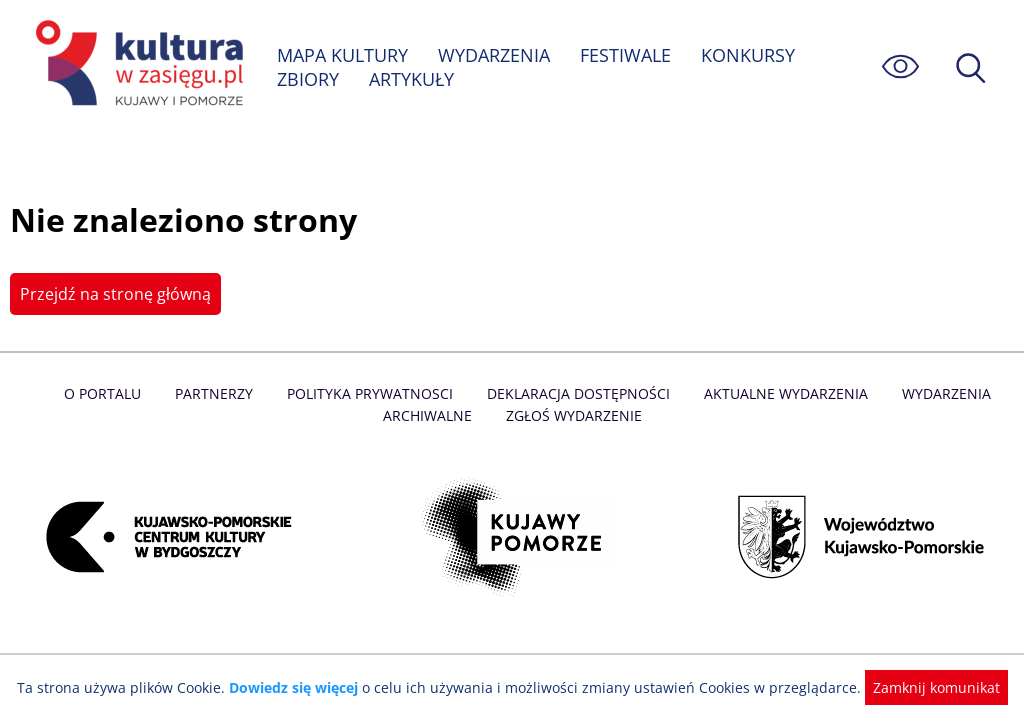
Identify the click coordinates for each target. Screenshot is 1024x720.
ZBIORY (308, 79)
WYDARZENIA (495, 55)
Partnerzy (219, 393)
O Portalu (109, 393)
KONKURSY (750, 55)
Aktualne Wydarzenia (781, 393)
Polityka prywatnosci (372, 393)
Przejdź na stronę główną (113, 294)
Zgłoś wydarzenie (573, 415)
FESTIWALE (628, 55)
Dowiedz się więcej (301, 687)
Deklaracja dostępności (578, 393)
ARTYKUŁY (412, 79)
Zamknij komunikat (924, 687)
